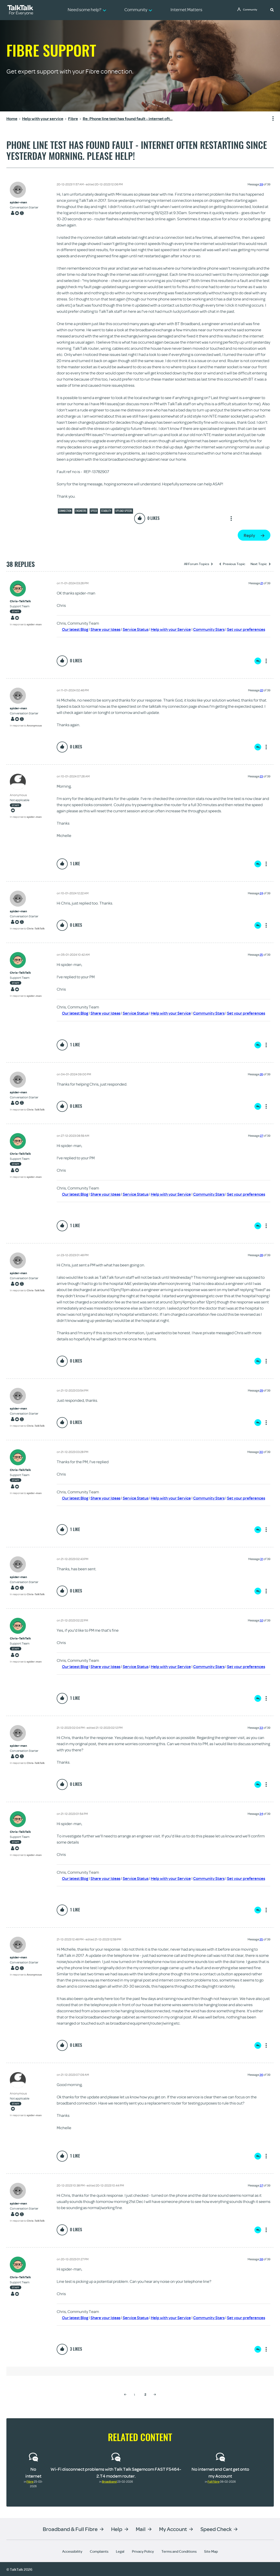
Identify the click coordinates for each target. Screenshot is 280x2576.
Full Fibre (213, 2481)
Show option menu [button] (270, 118)
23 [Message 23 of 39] (261, 776)
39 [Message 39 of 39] (261, 184)
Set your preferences (246, 629)
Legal (120, 2550)
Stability (106, 511)
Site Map (211, 2550)
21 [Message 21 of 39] (261, 583)
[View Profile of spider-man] (24, 202)
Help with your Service (171, 629)
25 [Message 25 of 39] (261, 955)
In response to (26, 624)
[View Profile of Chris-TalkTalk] (26, 601)
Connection (65, 511)
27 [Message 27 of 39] (261, 1135)
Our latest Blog (75, 629)
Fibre (30, 2481)
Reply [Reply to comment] (257, 661)
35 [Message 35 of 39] (261, 1939)
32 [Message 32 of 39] (261, 1620)
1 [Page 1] (134, 2394)
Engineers (80, 511)
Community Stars (209, 629)
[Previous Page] (125, 2394)
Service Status (136, 629)
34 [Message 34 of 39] (261, 1813)
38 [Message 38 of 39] (261, 2259)
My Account (173, 2528)
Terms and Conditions (179, 2550)
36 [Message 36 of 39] (261, 2074)
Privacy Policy (143, 2550)
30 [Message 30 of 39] (261, 1452)
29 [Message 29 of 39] (261, 1390)
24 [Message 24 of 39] (261, 893)
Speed (94, 511)
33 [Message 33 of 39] (261, 1727)
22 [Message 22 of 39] (261, 690)
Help (116, 2528)
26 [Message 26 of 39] (261, 1074)
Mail (141, 2528)
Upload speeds (123, 511)
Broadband (109, 2481)
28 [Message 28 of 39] (261, 1255)
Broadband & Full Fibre (70, 2528)
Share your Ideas (105, 629)
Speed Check (216, 2528)
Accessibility (72, 2550)
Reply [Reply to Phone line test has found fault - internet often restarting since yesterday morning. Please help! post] (249, 535)
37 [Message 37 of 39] (261, 2185)
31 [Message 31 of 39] (261, 1559)
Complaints (99, 2550)
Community (251, 10)
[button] (272, 9)
